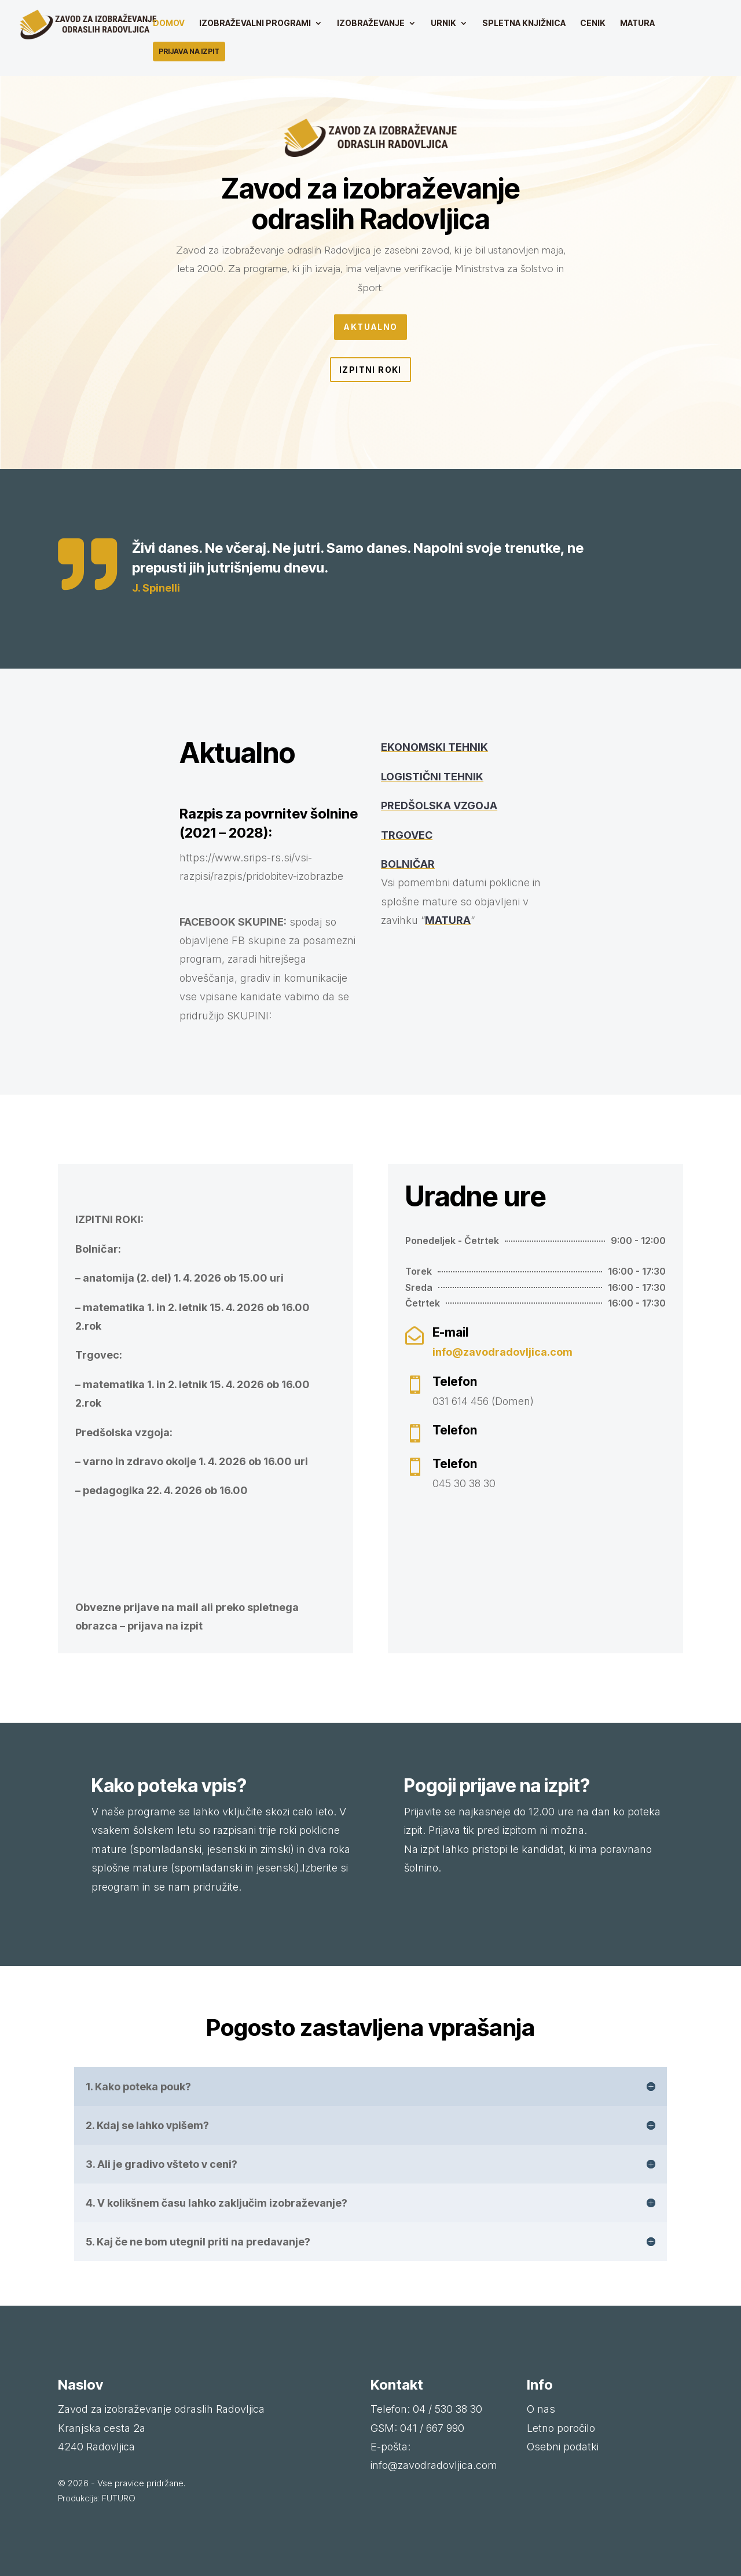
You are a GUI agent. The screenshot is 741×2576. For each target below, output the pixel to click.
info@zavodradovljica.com (502, 1352)
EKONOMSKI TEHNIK (434, 747)
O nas (541, 2409)
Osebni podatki (563, 2447)
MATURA (448, 920)
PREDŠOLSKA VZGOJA (439, 805)
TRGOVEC (406, 835)
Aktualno (370, 327)
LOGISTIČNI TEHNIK (432, 776)
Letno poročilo (561, 2428)
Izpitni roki (370, 370)
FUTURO (118, 2498)
